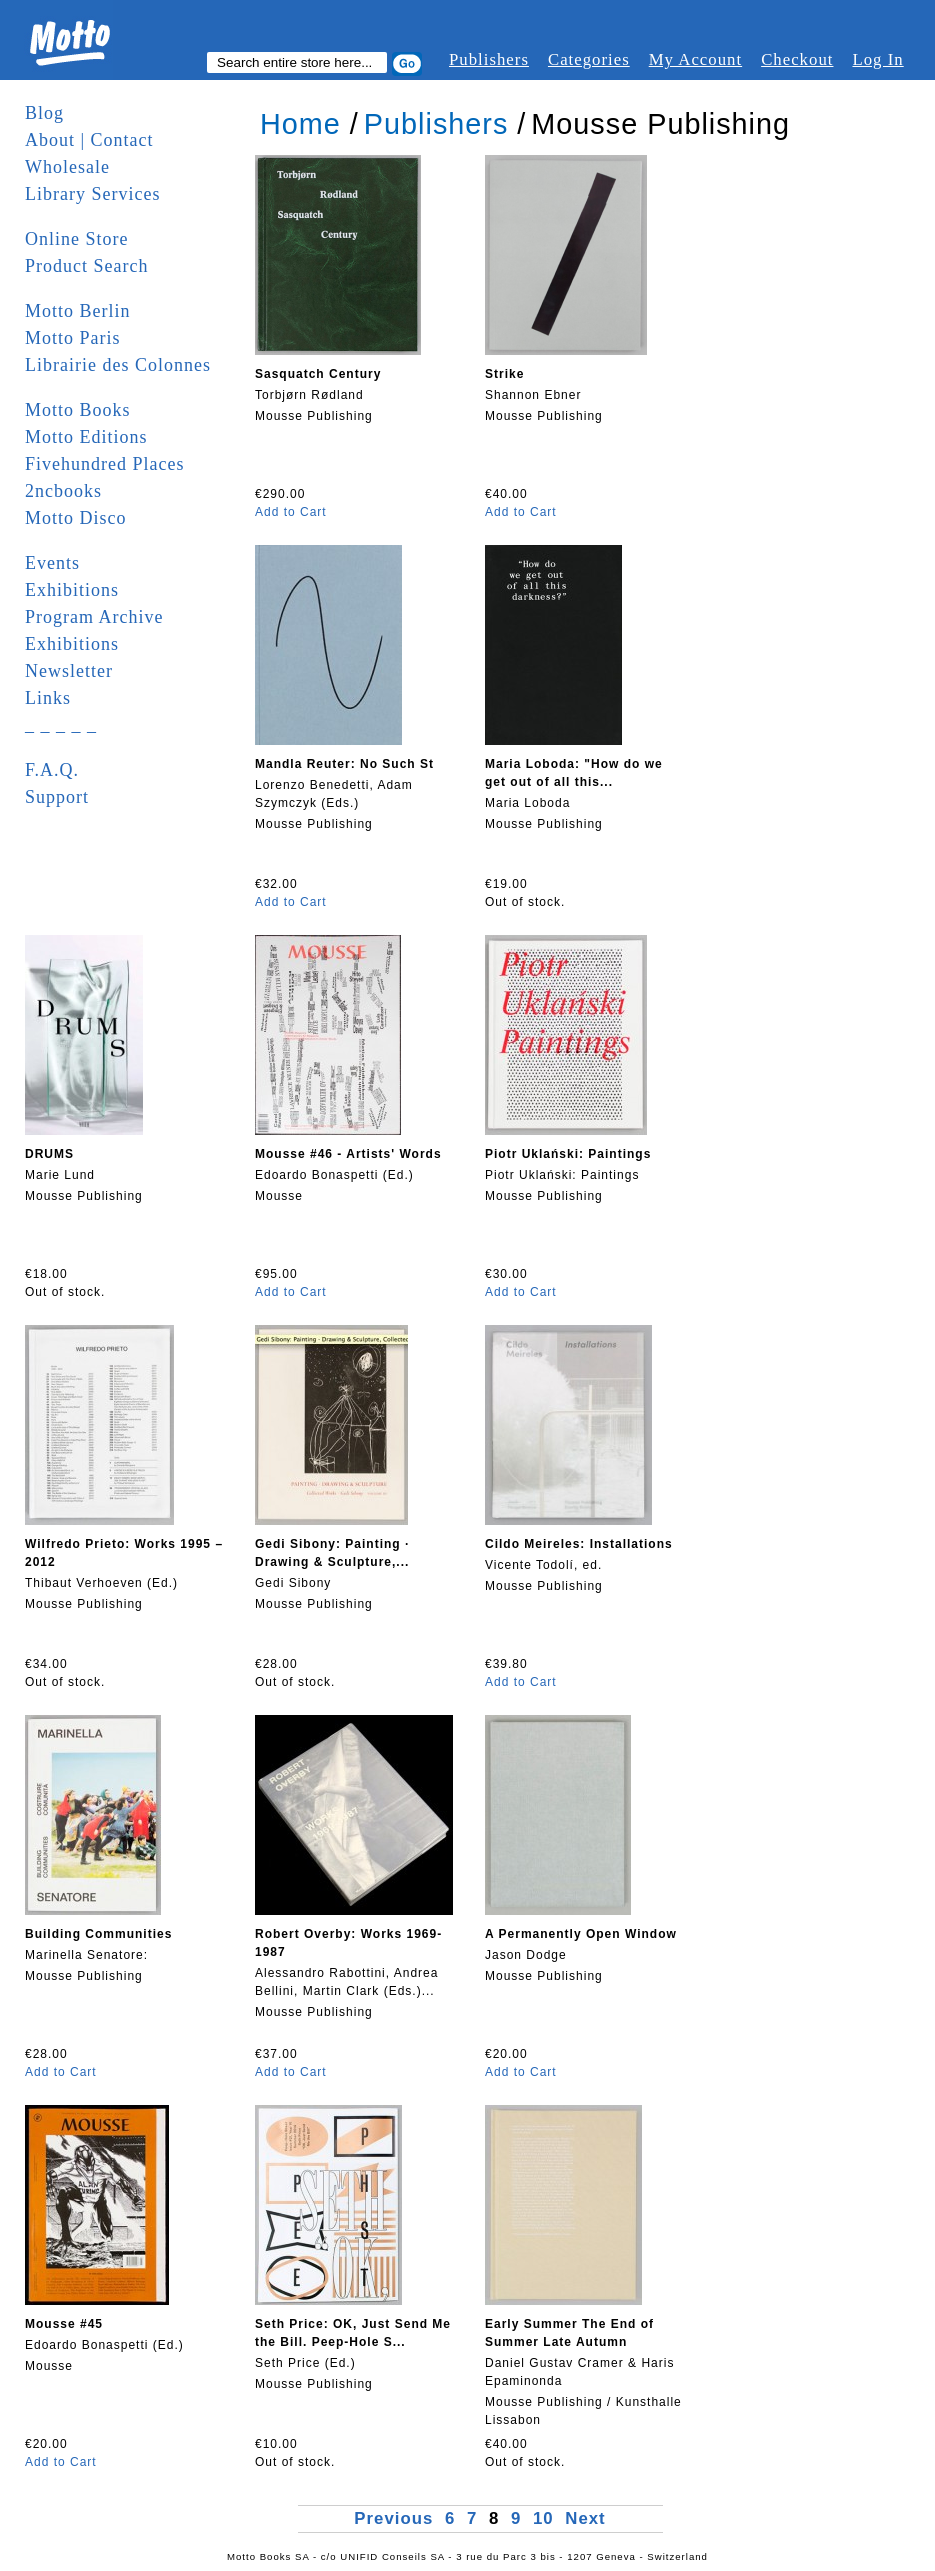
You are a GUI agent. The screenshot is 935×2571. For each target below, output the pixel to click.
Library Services (92, 194)
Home (300, 124)
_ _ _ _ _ (61, 725)
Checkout (797, 59)
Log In (877, 59)
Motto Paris (73, 338)
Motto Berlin (78, 311)
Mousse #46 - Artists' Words (348, 1154)
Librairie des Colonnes (118, 365)
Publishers (489, 59)
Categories (589, 59)
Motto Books (78, 410)
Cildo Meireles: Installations (579, 1544)
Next (585, 2518)
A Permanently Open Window (581, 1934)
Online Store (77, 239)
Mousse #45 (64, 2324)
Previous (396, 2518)
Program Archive (94, 617)
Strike (504, 374)
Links (48, 698)
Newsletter (69, 671)
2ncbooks (63, 491)
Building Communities (98, 1934)
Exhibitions (72, 590)
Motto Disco (76, 518)
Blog (44, 113)
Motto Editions (86, 437)
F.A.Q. (52, 770)
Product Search (86, 266)
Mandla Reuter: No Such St (344, 764)
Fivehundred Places (104, 464)
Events (52, 563)
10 (543, 2518)
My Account (695, 59)
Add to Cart (291, 512)
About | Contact (89, 140)
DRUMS (49, 1154)
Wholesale (67, 167)
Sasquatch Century (318, 374)
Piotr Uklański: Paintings (568, 1154)
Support (57, 797)
